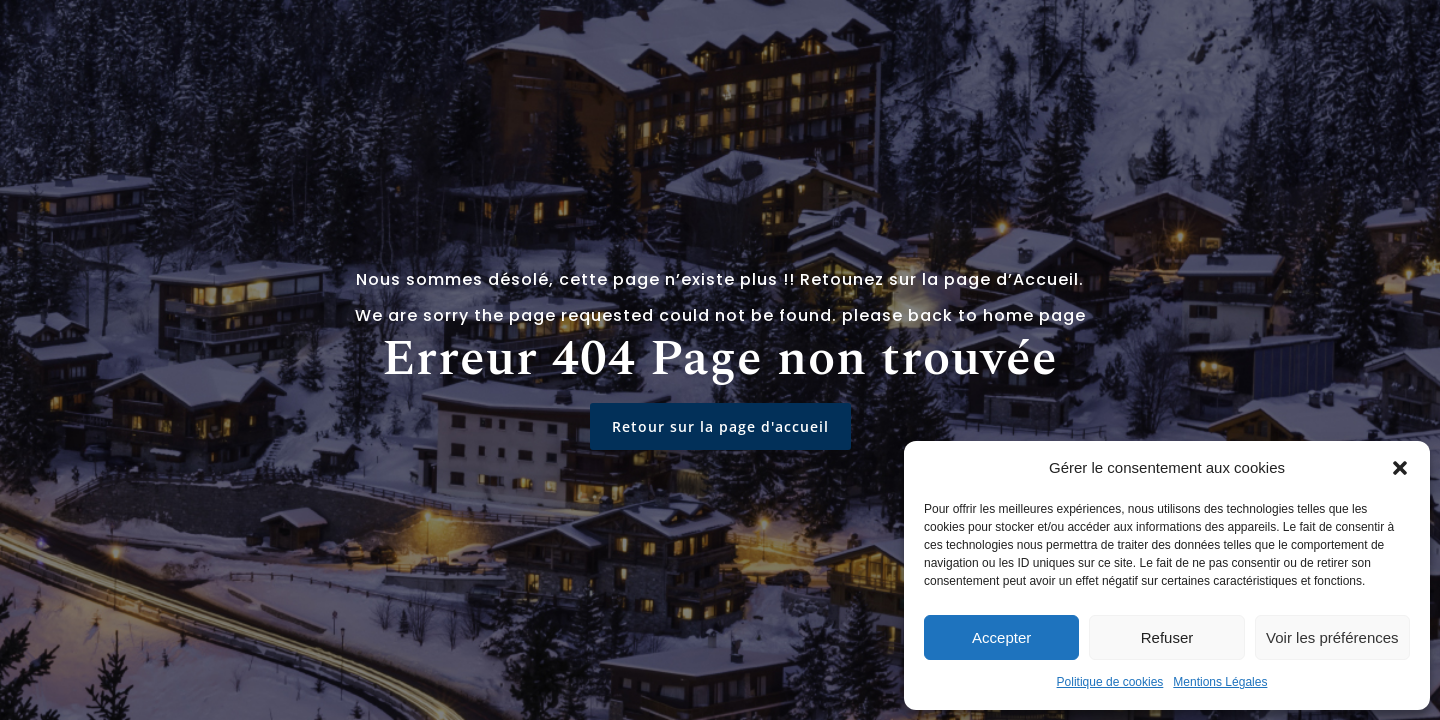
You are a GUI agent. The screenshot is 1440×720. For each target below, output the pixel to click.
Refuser (1167, 637)
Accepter (1001, 637)
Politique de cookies (1110, 682)
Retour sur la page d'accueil (720, 426)
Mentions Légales (1220, 682)
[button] (1400, 468)
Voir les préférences (1332, 637)
